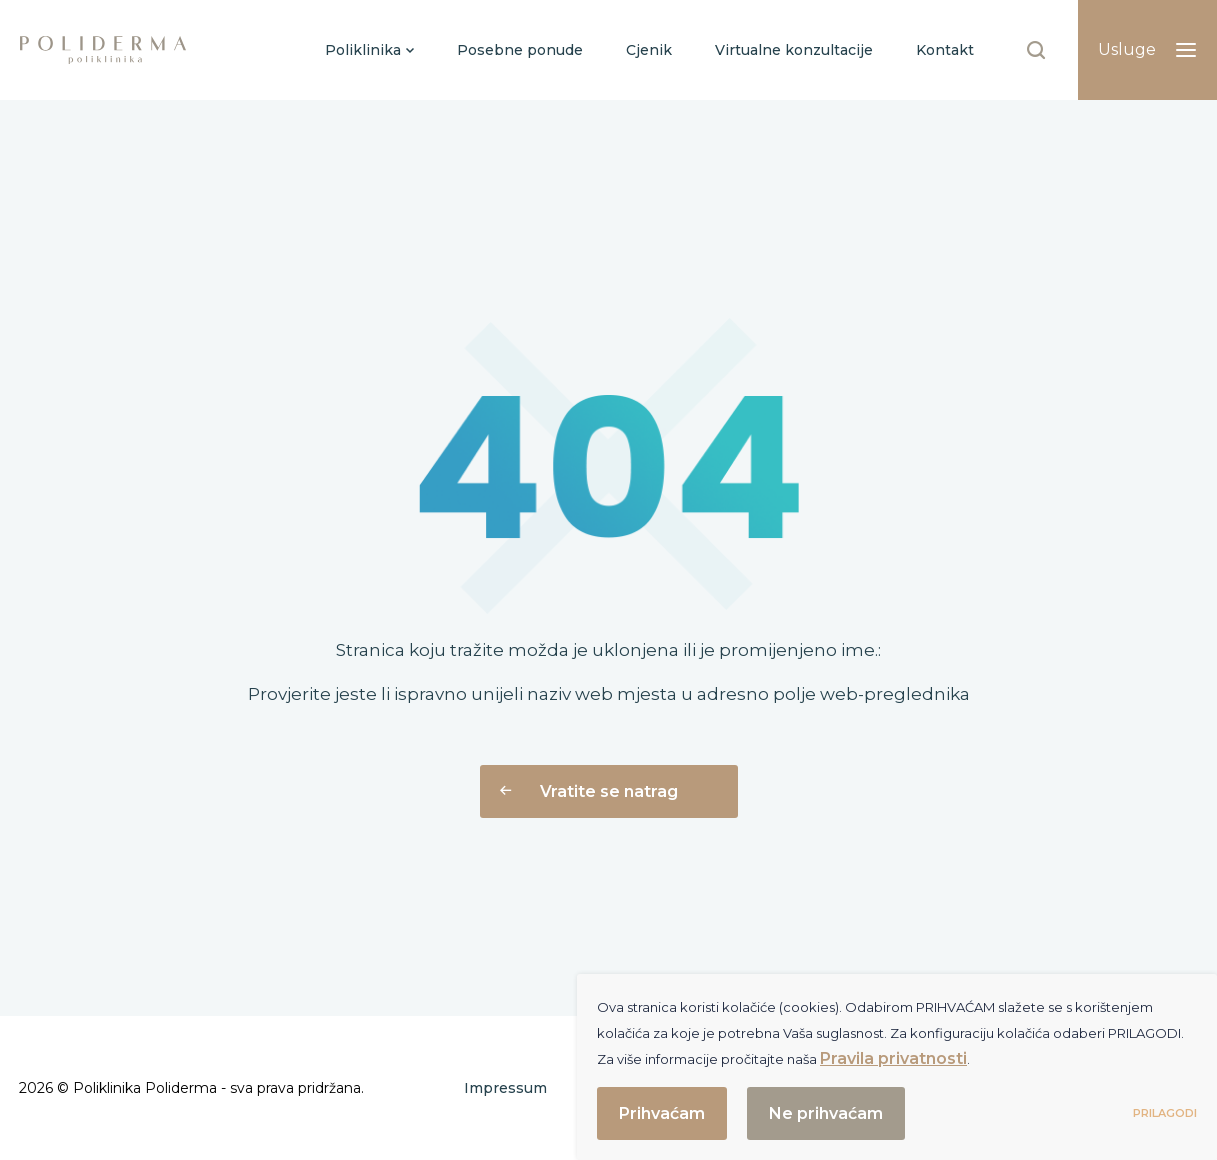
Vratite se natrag (589, 791)
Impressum (505, 1088)
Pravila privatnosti (893, 1058)
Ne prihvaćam (826, 1113)
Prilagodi (1165, 1113)
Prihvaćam (662, 1113)
